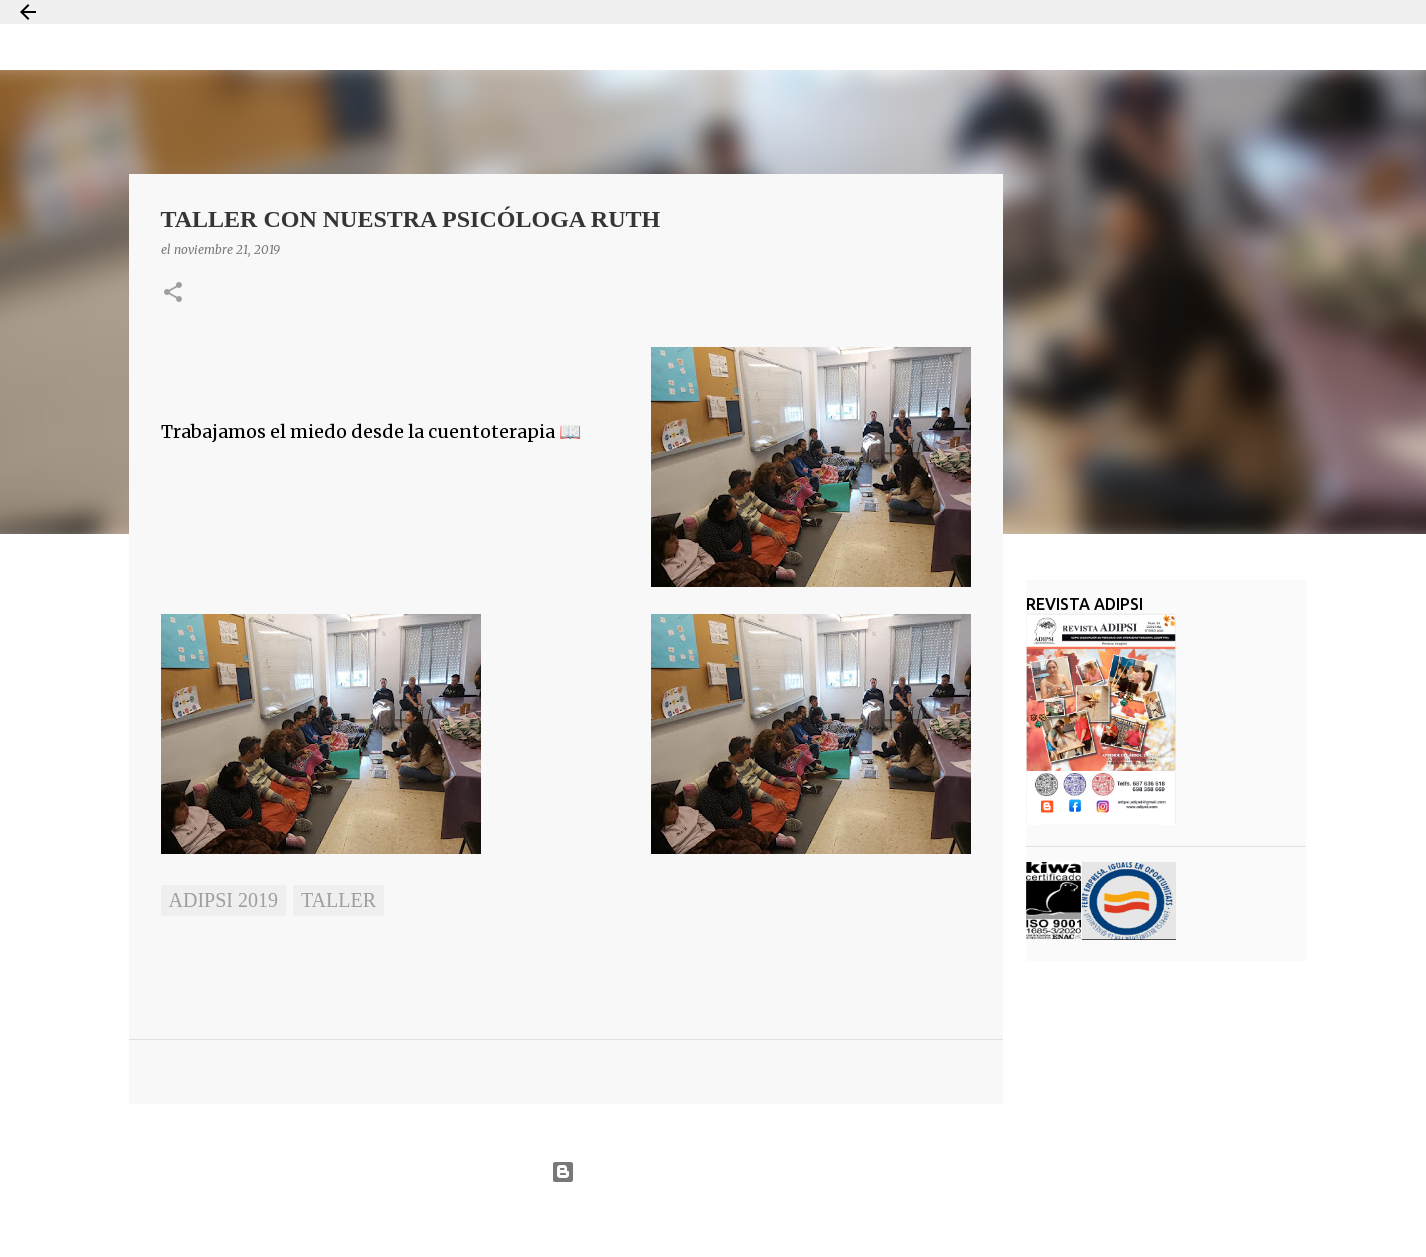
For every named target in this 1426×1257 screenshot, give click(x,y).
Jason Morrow (784, 1220)
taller (338, 900)
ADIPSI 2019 (223, 900)
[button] (173, 293)
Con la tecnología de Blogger (712, 1172)
